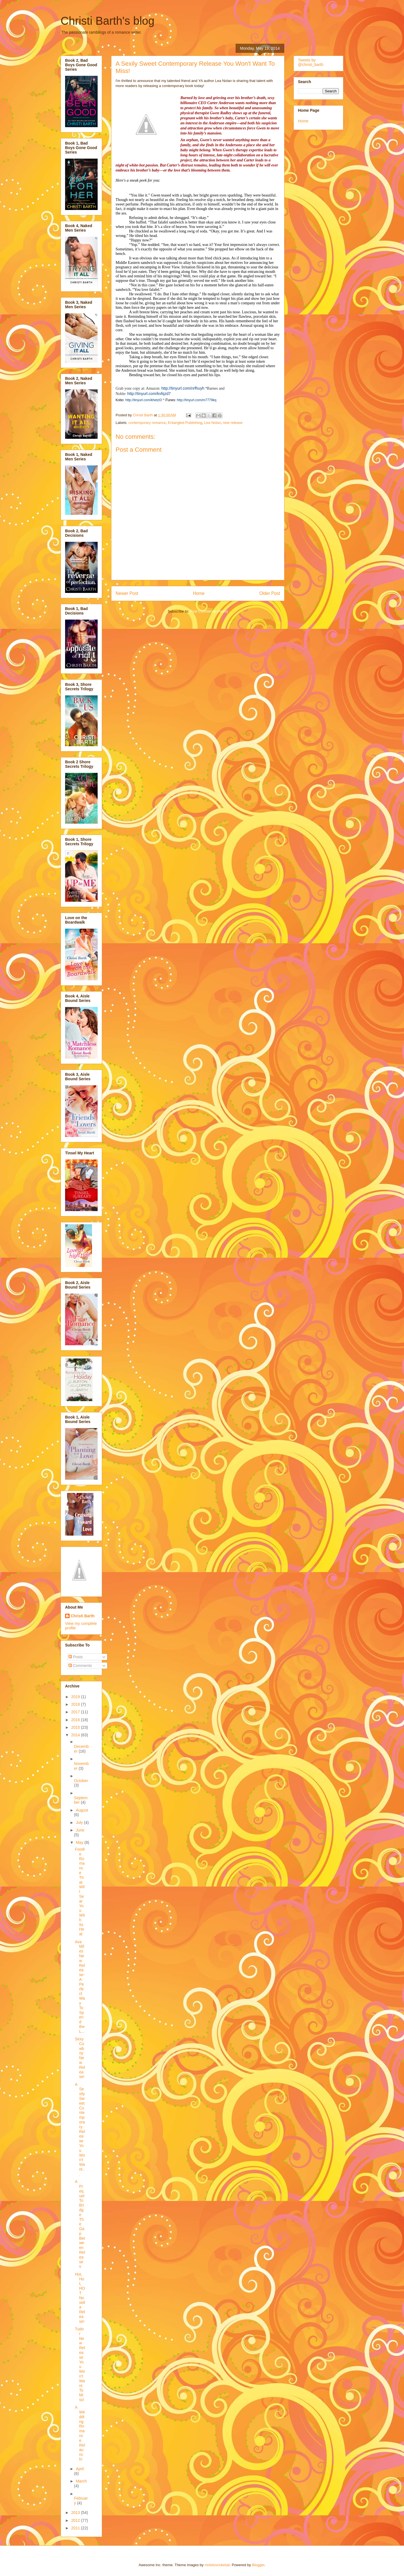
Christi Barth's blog (107, 21)
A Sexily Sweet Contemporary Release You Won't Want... (80, 2129)
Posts (75, 1657)
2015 (76, 1727)
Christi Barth (83, 1616)
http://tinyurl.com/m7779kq (196, 400)
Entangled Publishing (185, 423)
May (80, 1842)
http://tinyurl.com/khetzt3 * (144, 400)
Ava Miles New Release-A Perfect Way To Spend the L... (80, 1987)
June (80, 1830)
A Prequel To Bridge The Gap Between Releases (80, 2224)
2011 (76, 2528)
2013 (76, 2512)
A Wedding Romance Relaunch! (80, 2433)
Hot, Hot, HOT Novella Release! (80, 2298)
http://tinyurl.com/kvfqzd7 (149, 393)
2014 (76, 1735)
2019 (76, 1697)
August (82, 1810)
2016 (76, 1720)
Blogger (258, 2565)
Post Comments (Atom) (209, 611)
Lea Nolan (212, 423)
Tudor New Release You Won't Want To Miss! (80, 2364)
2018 (76, 1704)
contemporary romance (147, 423)
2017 (76, 1712)
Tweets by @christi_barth (310, 62)
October (81, 1780)
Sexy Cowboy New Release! (80, 2058)
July (80, 1822)
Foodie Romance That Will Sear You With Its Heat (80, 1891)
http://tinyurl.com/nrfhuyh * (184, 388)
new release (232, 423)
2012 (76, 2520)
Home (199, 593)
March (81, 2481)
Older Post (269, 593)
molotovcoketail (217, 2565)
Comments (80, 1665)
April (80, 2469)
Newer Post (127, 593)
